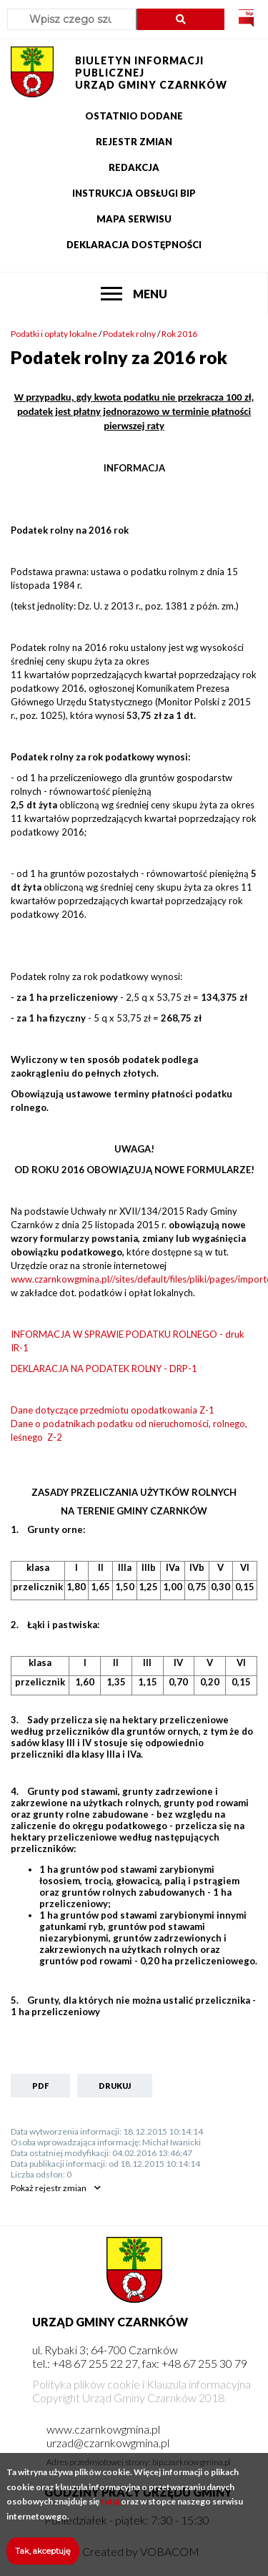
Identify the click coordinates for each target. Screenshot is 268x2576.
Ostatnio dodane (134, 116)
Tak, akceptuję (43, 2560)
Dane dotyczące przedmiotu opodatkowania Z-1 (112, 1410)
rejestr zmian (48, 2188)
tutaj (110, 2510)
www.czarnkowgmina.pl (103, 2429)
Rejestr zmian (134, 141)
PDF (40, 2085)
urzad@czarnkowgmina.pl (107, 2442)
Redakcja (134, 167)
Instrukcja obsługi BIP (134, 193)
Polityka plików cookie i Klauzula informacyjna (141, 2384)
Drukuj (115, 2085)
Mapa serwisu (134, 219)
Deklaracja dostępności (134, 244)
